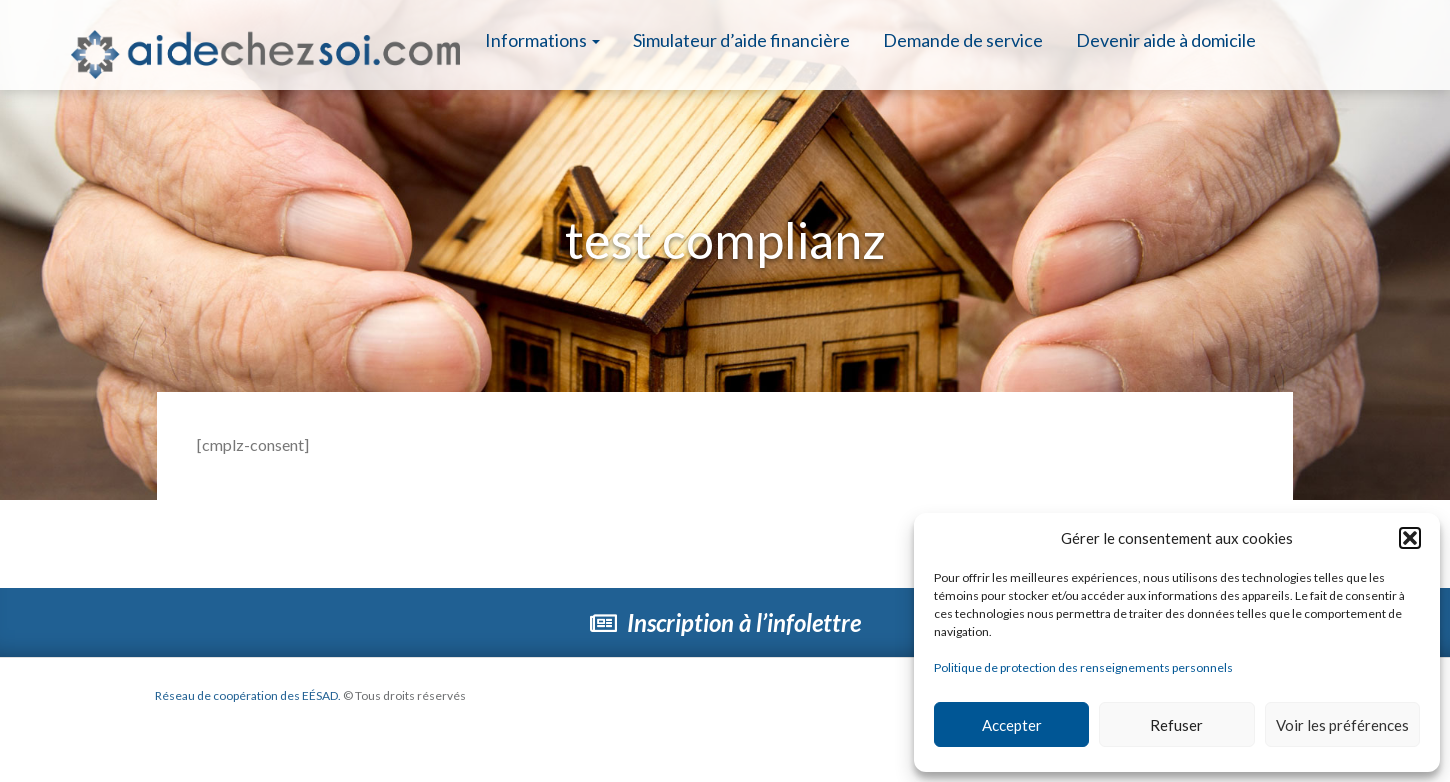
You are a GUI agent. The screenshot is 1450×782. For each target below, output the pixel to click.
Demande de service (963, 40)
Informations (542, 40)
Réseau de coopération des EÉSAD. (248, 695)
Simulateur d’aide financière (741, 40)
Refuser (1176, 725)
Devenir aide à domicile (1166, 40)
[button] (1410, 538)
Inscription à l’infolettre (725, 622)
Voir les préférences (1342, 725)
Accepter (1012, 725)
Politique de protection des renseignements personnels (1083, 667)
